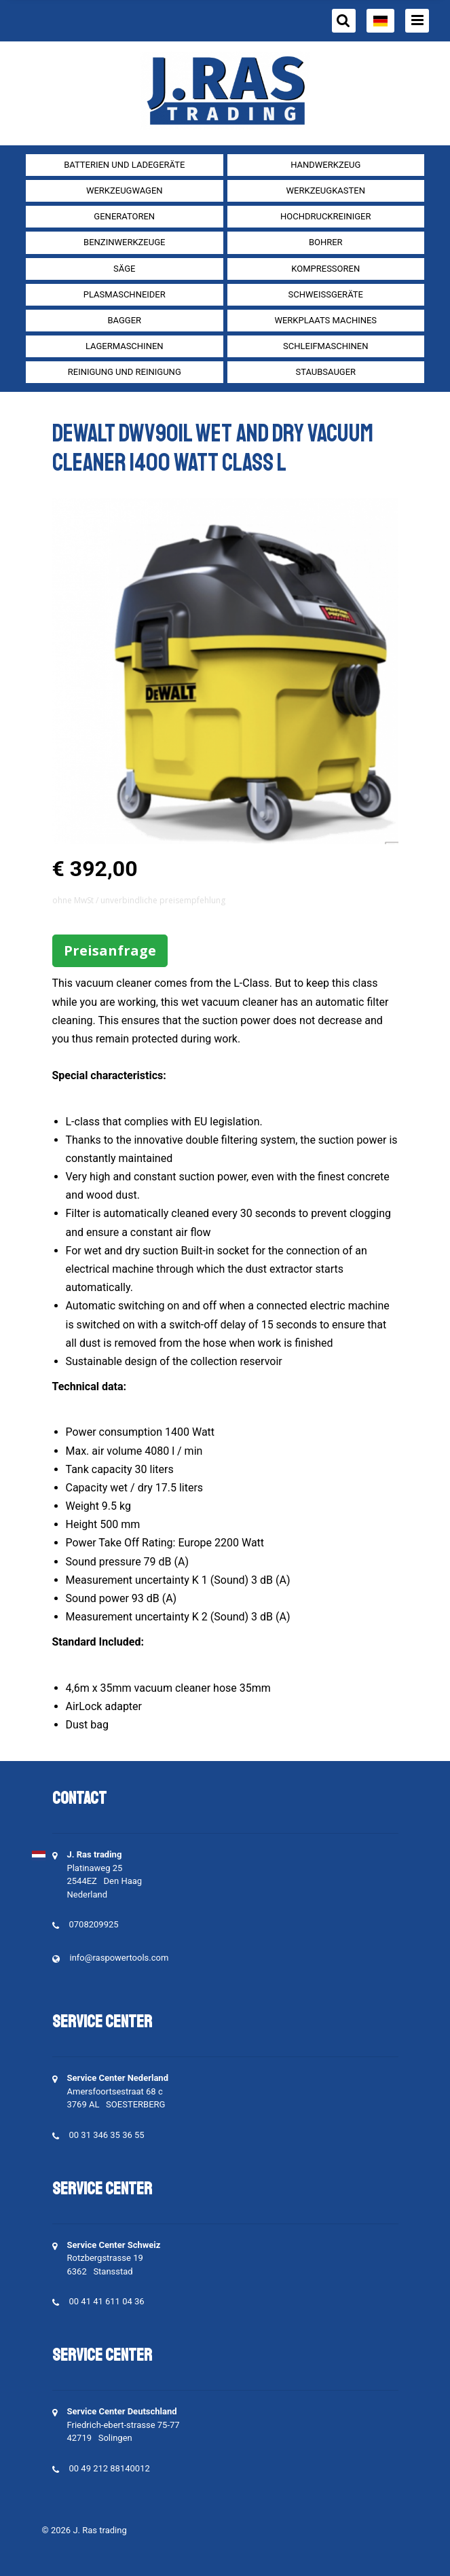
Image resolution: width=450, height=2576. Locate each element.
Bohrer (326, 242)
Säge (124, 269)
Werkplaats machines (325, 320)
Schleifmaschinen (325, 346)
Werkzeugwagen (124, 190)
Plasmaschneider (124, 294)
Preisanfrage (110, 950)
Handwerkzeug (325, 165)
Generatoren (124, 216)
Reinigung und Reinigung (124, 372)
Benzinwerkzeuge (124, 242)
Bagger (124, 320)
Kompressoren (325, 269)
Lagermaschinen (125, 346)
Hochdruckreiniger (325, 216)
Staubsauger (325, 372)
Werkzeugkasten (325, 190)
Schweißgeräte (325, 294)
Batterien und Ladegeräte (124, 165)
